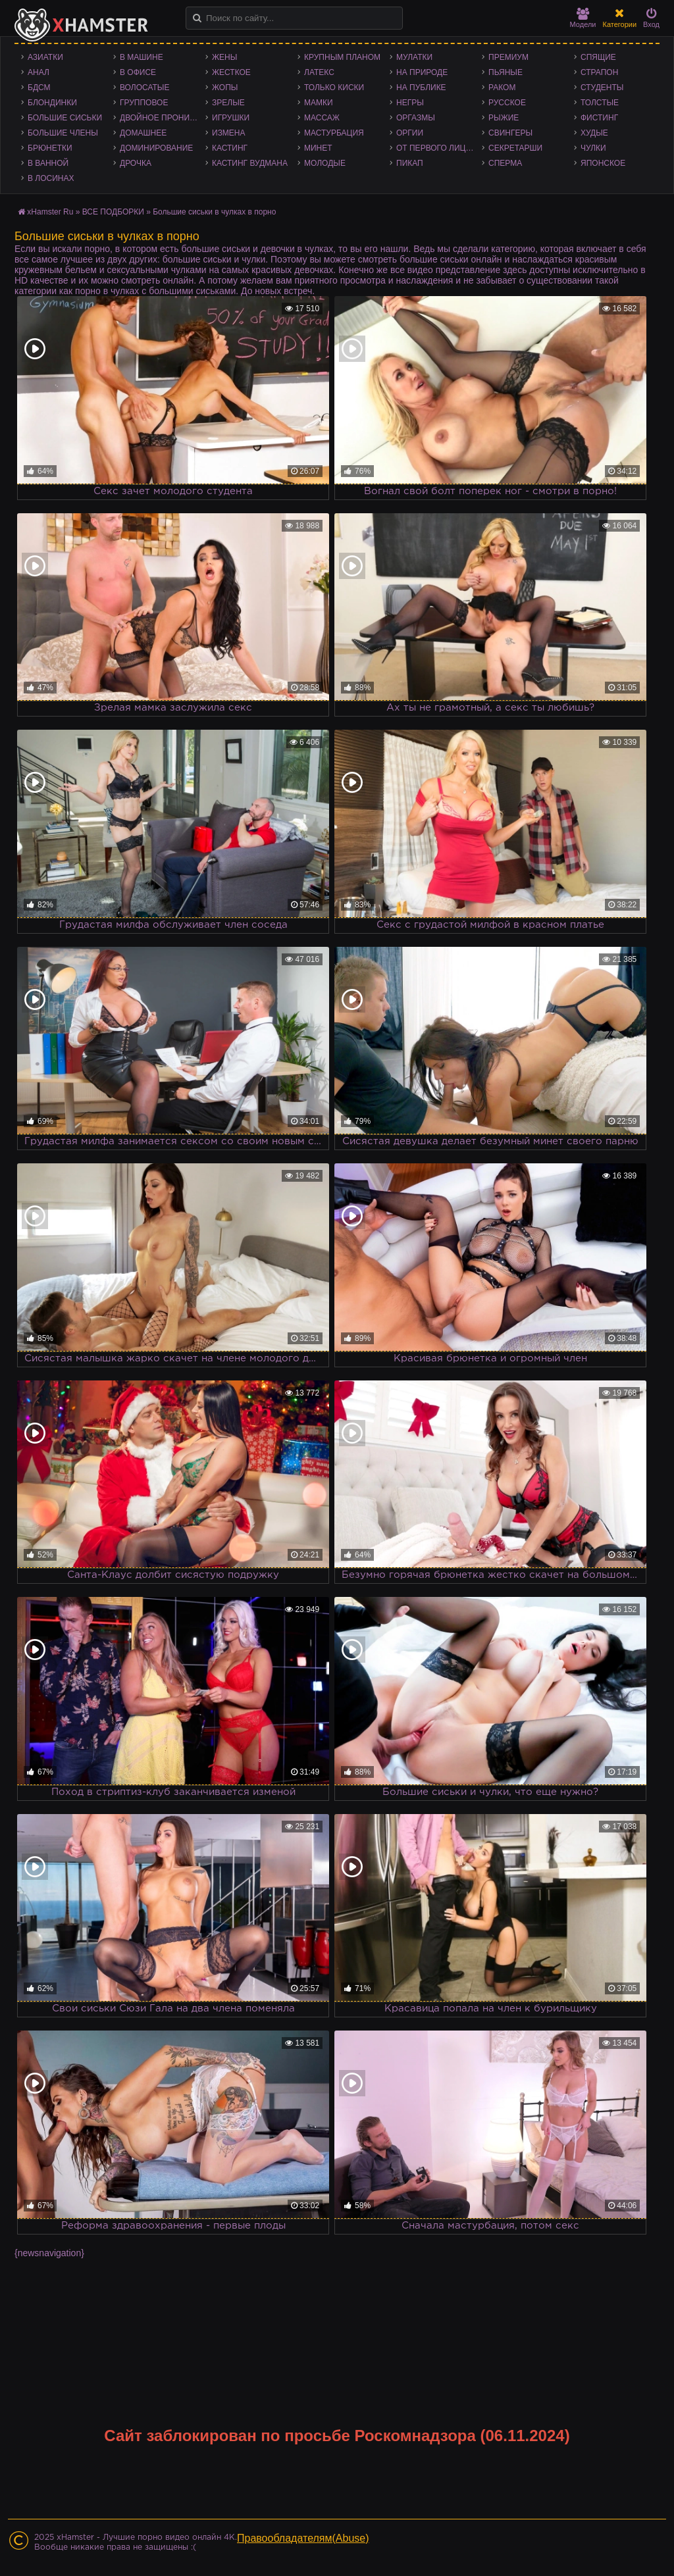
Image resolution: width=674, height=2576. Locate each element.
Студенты (602, 87)
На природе (422, 72)
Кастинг (229, 148)
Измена (229, 133)
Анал (38, 72)
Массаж (322, 117)
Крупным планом (342, 57)
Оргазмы (415, 117)
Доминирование (156, 148)
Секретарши (515, 148)
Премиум (508, 57)
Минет (318, 148)
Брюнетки (50, 148)
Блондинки (52, 102)
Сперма (505, 163)
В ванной (48, 163)
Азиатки (45, 57)
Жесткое (231, 72)
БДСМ (39, 87)
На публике (421, 87)
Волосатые (144, 87)
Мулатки (414, 57)
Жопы (225, 87)
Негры (410, 102)
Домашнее (143, 133)
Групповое (144, 102)
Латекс (319, 72)
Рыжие (503, 117)
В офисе (138, 72)
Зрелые (228, 102)
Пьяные (505, 72)
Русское (507, 102)
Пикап (409, 163)
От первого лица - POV (439, 148)
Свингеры (510, 133)
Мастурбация (334, 133)
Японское (603, 163)
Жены (224, 57)
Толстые (600, 102)
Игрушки (230, 117)
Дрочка (135, 163)
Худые (594, 133)
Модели (583, 18)
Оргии (409, 133)
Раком (501, 87)
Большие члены (63, 133)
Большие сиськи (65, 117)
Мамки (318, 102)
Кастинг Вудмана (250, 163)
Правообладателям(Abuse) (303, 2538)
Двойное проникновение (162, 117)
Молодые (325, 163)
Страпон (599, 72)
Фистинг (599, 117)
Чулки (593, 148)
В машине (141, 57)
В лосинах (51, 178)
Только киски (334, 87)
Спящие (598, 57)
